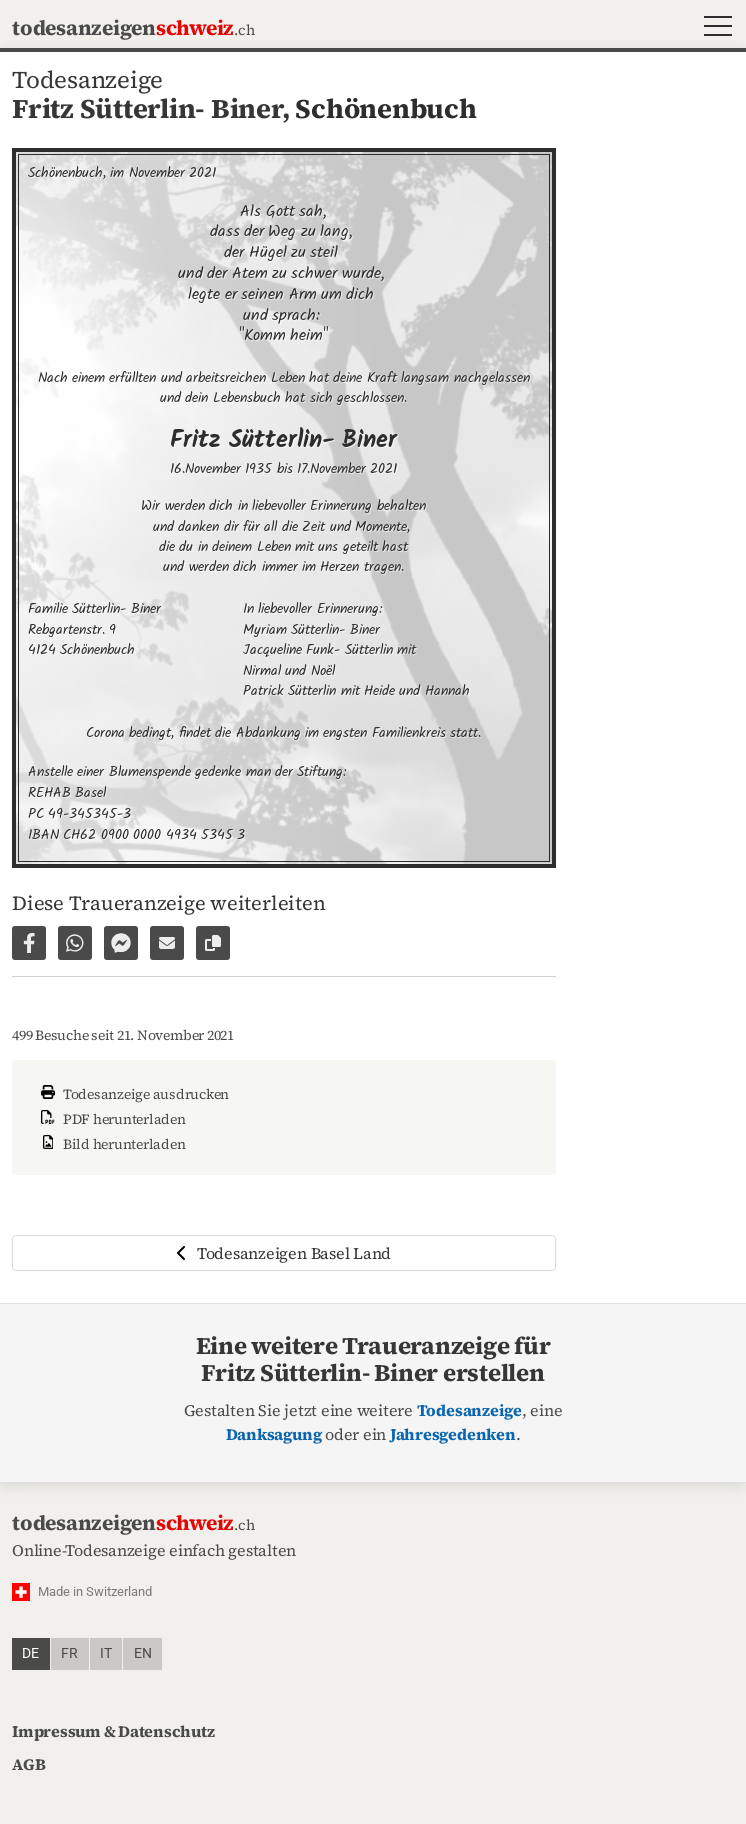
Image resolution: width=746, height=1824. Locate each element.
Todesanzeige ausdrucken (132, 1094)
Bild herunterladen (110, 1144)
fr (69, 1653)
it (106, 1653)
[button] (713, 28)
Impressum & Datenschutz (113, 1731)
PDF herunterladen (111, 1119)
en (143, 1653)
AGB (28, 1764)
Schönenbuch (385, 108)
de (30, 1653)
